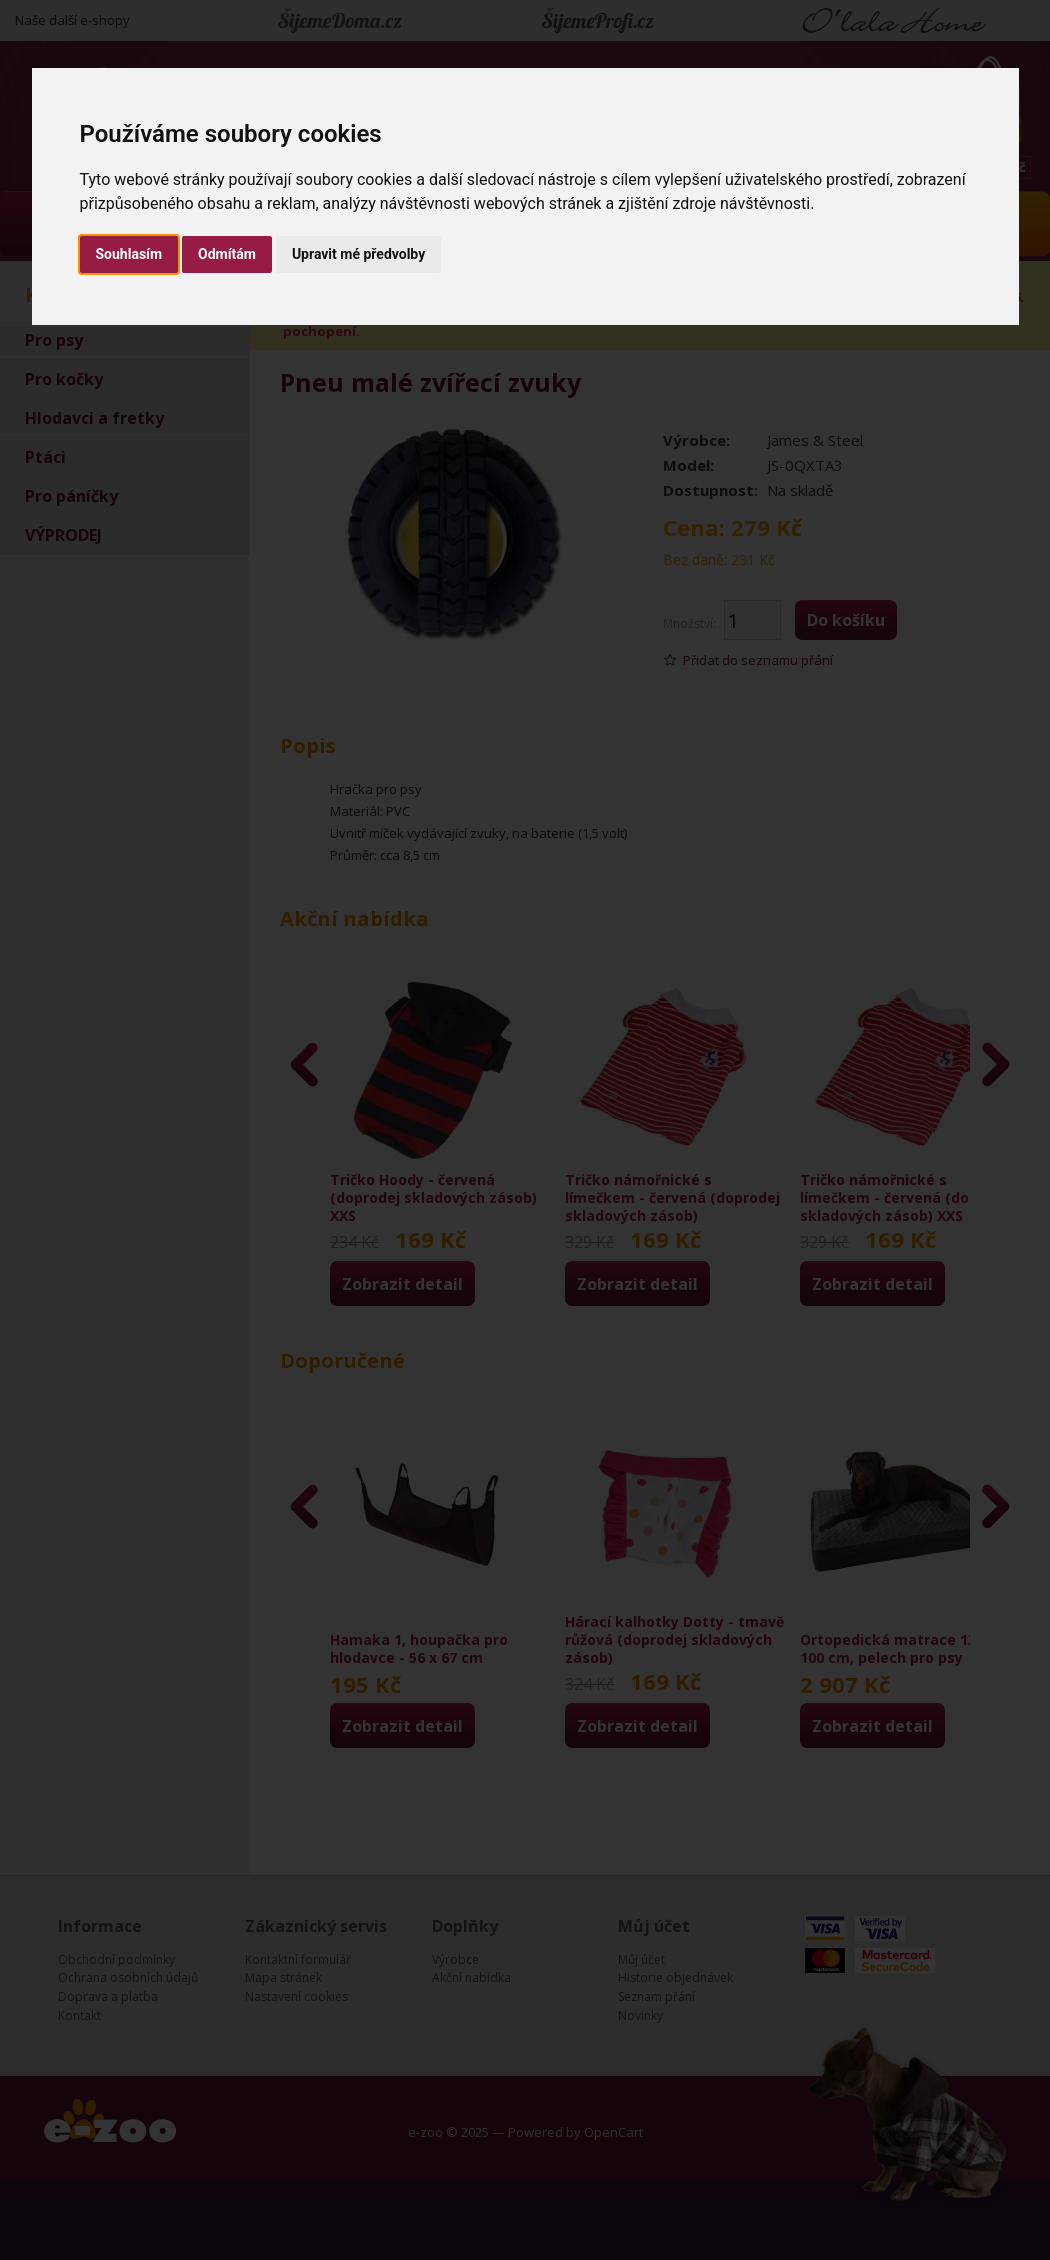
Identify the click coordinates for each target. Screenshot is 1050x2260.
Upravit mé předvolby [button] (358, 254)
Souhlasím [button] (129, 254)
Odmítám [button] (227, 254)
